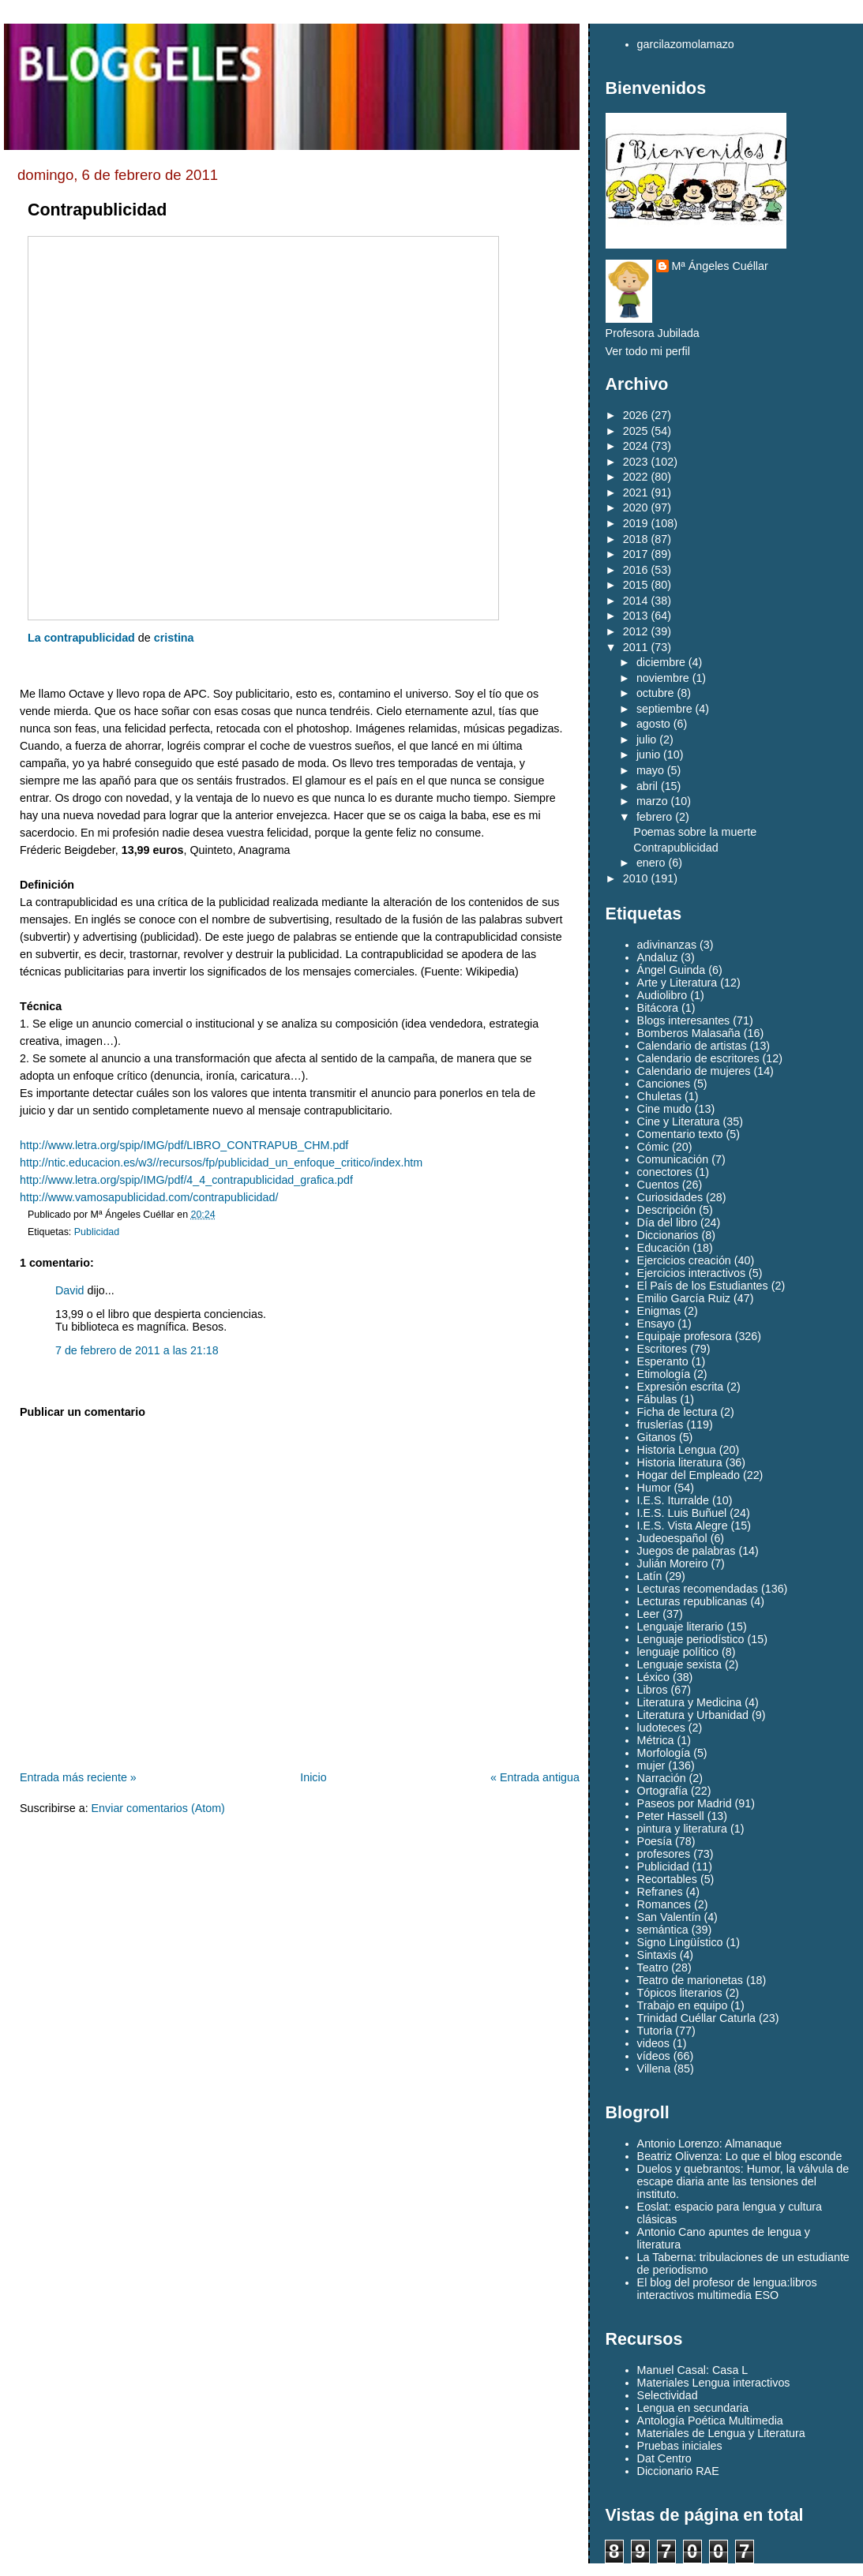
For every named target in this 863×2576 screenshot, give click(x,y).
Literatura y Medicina (689, 1702)
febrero (654, 817)
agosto (653, 723)
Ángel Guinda (671, 970)
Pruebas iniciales (679, 2445)
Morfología (664, 1753)
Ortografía (662, 1790)
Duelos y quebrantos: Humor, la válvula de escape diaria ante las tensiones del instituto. (743, 2181)
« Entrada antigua (535, 1777)
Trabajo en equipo (682, 2005)
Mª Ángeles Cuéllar (720, 266)
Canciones (664, 1083)
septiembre (664, 708)
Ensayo (656, 1323)
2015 (635, 584)
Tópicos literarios (679, 1992)
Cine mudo (664, 1109)
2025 (635, 431)
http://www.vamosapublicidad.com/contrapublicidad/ (149, 1197)
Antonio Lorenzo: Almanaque (709, 2143)
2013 (635, 615)
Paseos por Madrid (684, 1803)
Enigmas (659, 1311)
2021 (635, 492)
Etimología (664, 1374)
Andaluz (657, 957)
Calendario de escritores (698, 1058)
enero (651, 862)
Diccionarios (668, 1235)
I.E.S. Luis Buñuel (682, 1513)
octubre (655, 693)
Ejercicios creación (684, 1260)
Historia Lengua (676, 1449)
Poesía (655, 1841)
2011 (635, 647)
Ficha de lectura (677, 1412)
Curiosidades (670, 1197)
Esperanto (663, 1361)
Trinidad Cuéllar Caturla (696, 2018)
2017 (635, 554)
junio (648, 754)
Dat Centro (664, 2458)
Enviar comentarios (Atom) (158, 1808)
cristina (174, 637)
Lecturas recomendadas (697, 1588)
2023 (635, 461)
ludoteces (661, 1727)
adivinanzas (667, 944)
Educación (663, 1247)
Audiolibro (662, 995)
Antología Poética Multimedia (710, 2420)
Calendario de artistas (692, 1045)
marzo (652, 801)
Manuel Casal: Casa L (693, 2370)
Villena (654, 2068)
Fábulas (657, 1399)
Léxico (653, 1677)
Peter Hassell (670, 1816)
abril (647, 786)
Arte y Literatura (677, 982)
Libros (652, 1689)
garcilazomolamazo (685, 44)
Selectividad (667, 2395)
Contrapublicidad (97, 209)
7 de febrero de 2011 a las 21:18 (137, 1350)
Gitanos (656, 1437)
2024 (635, 446)
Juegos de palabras (686, 1550)
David (69, 1290)
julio (646, 739)
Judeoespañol (672, 1538)
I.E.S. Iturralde (673, 1500)
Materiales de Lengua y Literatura (721, 2433)
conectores (664, 1172)
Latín (649, 1576)
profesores (664, 1854)
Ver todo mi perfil (648, 351)
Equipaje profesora (684, 1336)
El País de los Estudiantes (702, 1285)
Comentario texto (680, 1134)
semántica (663, 1929)
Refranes (660, 1891)
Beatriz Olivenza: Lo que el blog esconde (739, 2156)
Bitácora (657, 1008)
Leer (648, 1614)
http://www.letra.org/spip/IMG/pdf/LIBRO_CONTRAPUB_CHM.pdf (184, 1145)
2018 (635, 539)
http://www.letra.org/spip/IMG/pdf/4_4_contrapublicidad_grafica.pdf (186, 1180)
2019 (635, 523)
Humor (654, 1487)
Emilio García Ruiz (683, 1298)
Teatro (653, 1967)
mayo (650, 770)
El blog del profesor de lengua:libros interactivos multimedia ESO (727, 2288)
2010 (635, 878)
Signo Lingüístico (680, 1942)
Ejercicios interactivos (691, 1273)
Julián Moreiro (672, 1563)
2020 (635, 507)
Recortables (667, 1879)
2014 (635, 600)
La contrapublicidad (81, 637)
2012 (635, 631)
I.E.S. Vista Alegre (682, 1525)
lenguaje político (678, 1652)
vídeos (653, 2056)
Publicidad (96, 1231)
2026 (635, 415)
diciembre (660, 662)
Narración (661, 1778)
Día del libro (667, 1222)
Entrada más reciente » (78, 1777)
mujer (651, 1765)
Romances (664, 1904)
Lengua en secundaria (693, 2408)
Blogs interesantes (683, 1020)
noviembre (662, 678)
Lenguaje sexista (679, 1664)
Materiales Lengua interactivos (713, 2382)
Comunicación (673, 1159)
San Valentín (669, 1917)
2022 (635, 476)
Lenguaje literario (680, 1626)
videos (653, 2043)
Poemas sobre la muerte (694, 832)
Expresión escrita (680, 1386)
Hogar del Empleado (688, 1475)
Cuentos (658, 1184)
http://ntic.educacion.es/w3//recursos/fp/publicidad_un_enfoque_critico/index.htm (221, 1162)
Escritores (662, 1348)
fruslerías (660, 1424)
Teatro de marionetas (690, 1980)
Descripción (666, 1210)
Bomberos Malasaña (689, 1033)
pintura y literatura (682, 1828)
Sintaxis (657, 1955)
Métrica (655, 1740)
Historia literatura (679, 1462)
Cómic (653, 1146)
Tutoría (655, 2030)
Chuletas (659, 1096)
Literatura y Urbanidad (693, 1715)
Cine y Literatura (678, 1121)
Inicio (313, 1777)
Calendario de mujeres (694, 1071)
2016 (635, 570)
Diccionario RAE (678, 2471)
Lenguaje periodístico (691, 1639)
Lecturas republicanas (692, 1601)
